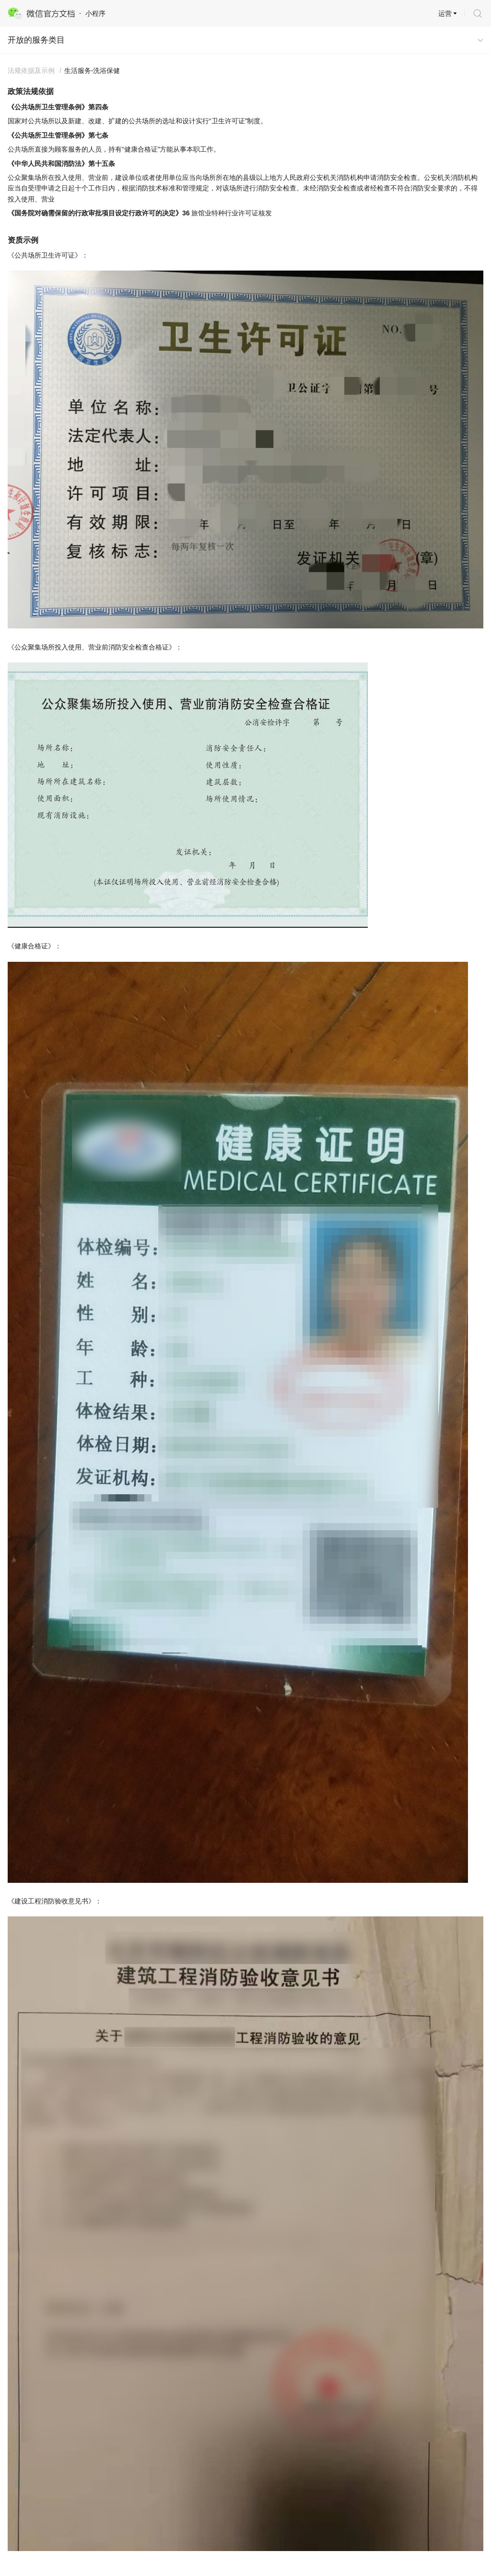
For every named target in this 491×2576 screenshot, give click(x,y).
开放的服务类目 (36, 40)
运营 (445, 13)
